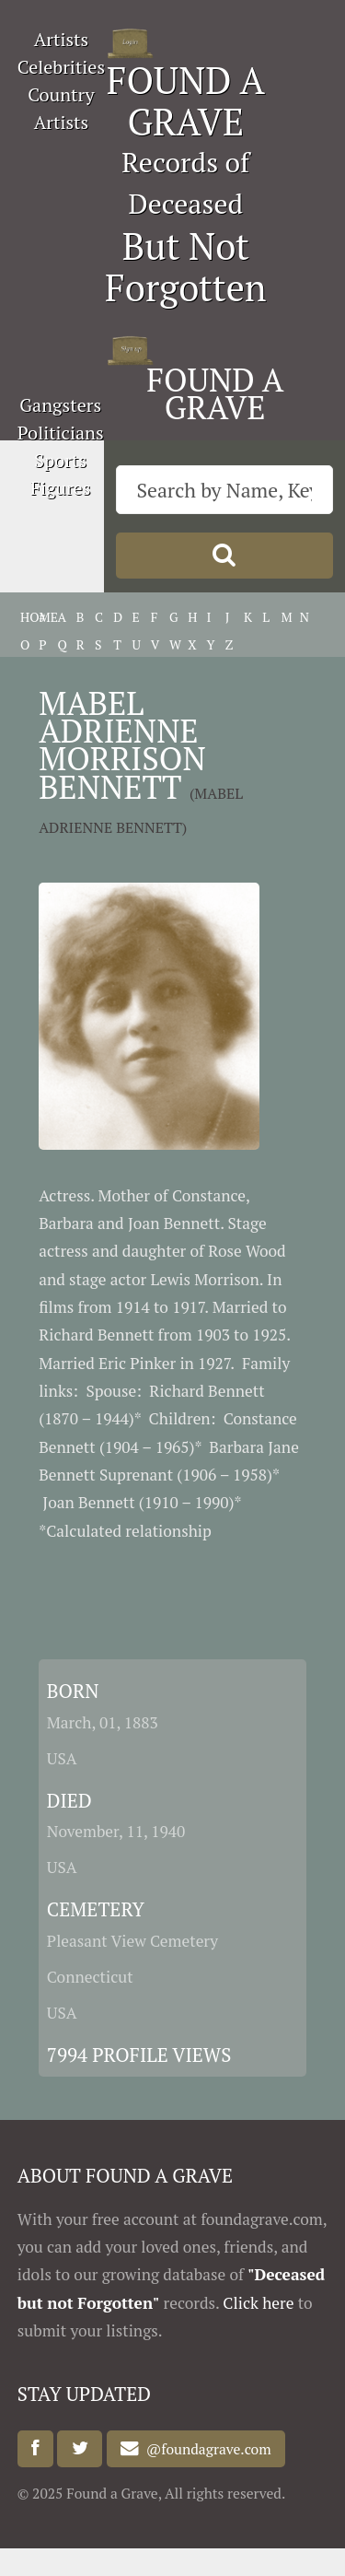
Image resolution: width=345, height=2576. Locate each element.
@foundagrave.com (205, 2449)
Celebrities (61, 66)
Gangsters (60, 404)
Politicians (60, 432)
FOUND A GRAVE (186, 100)
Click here (258, 2302)
